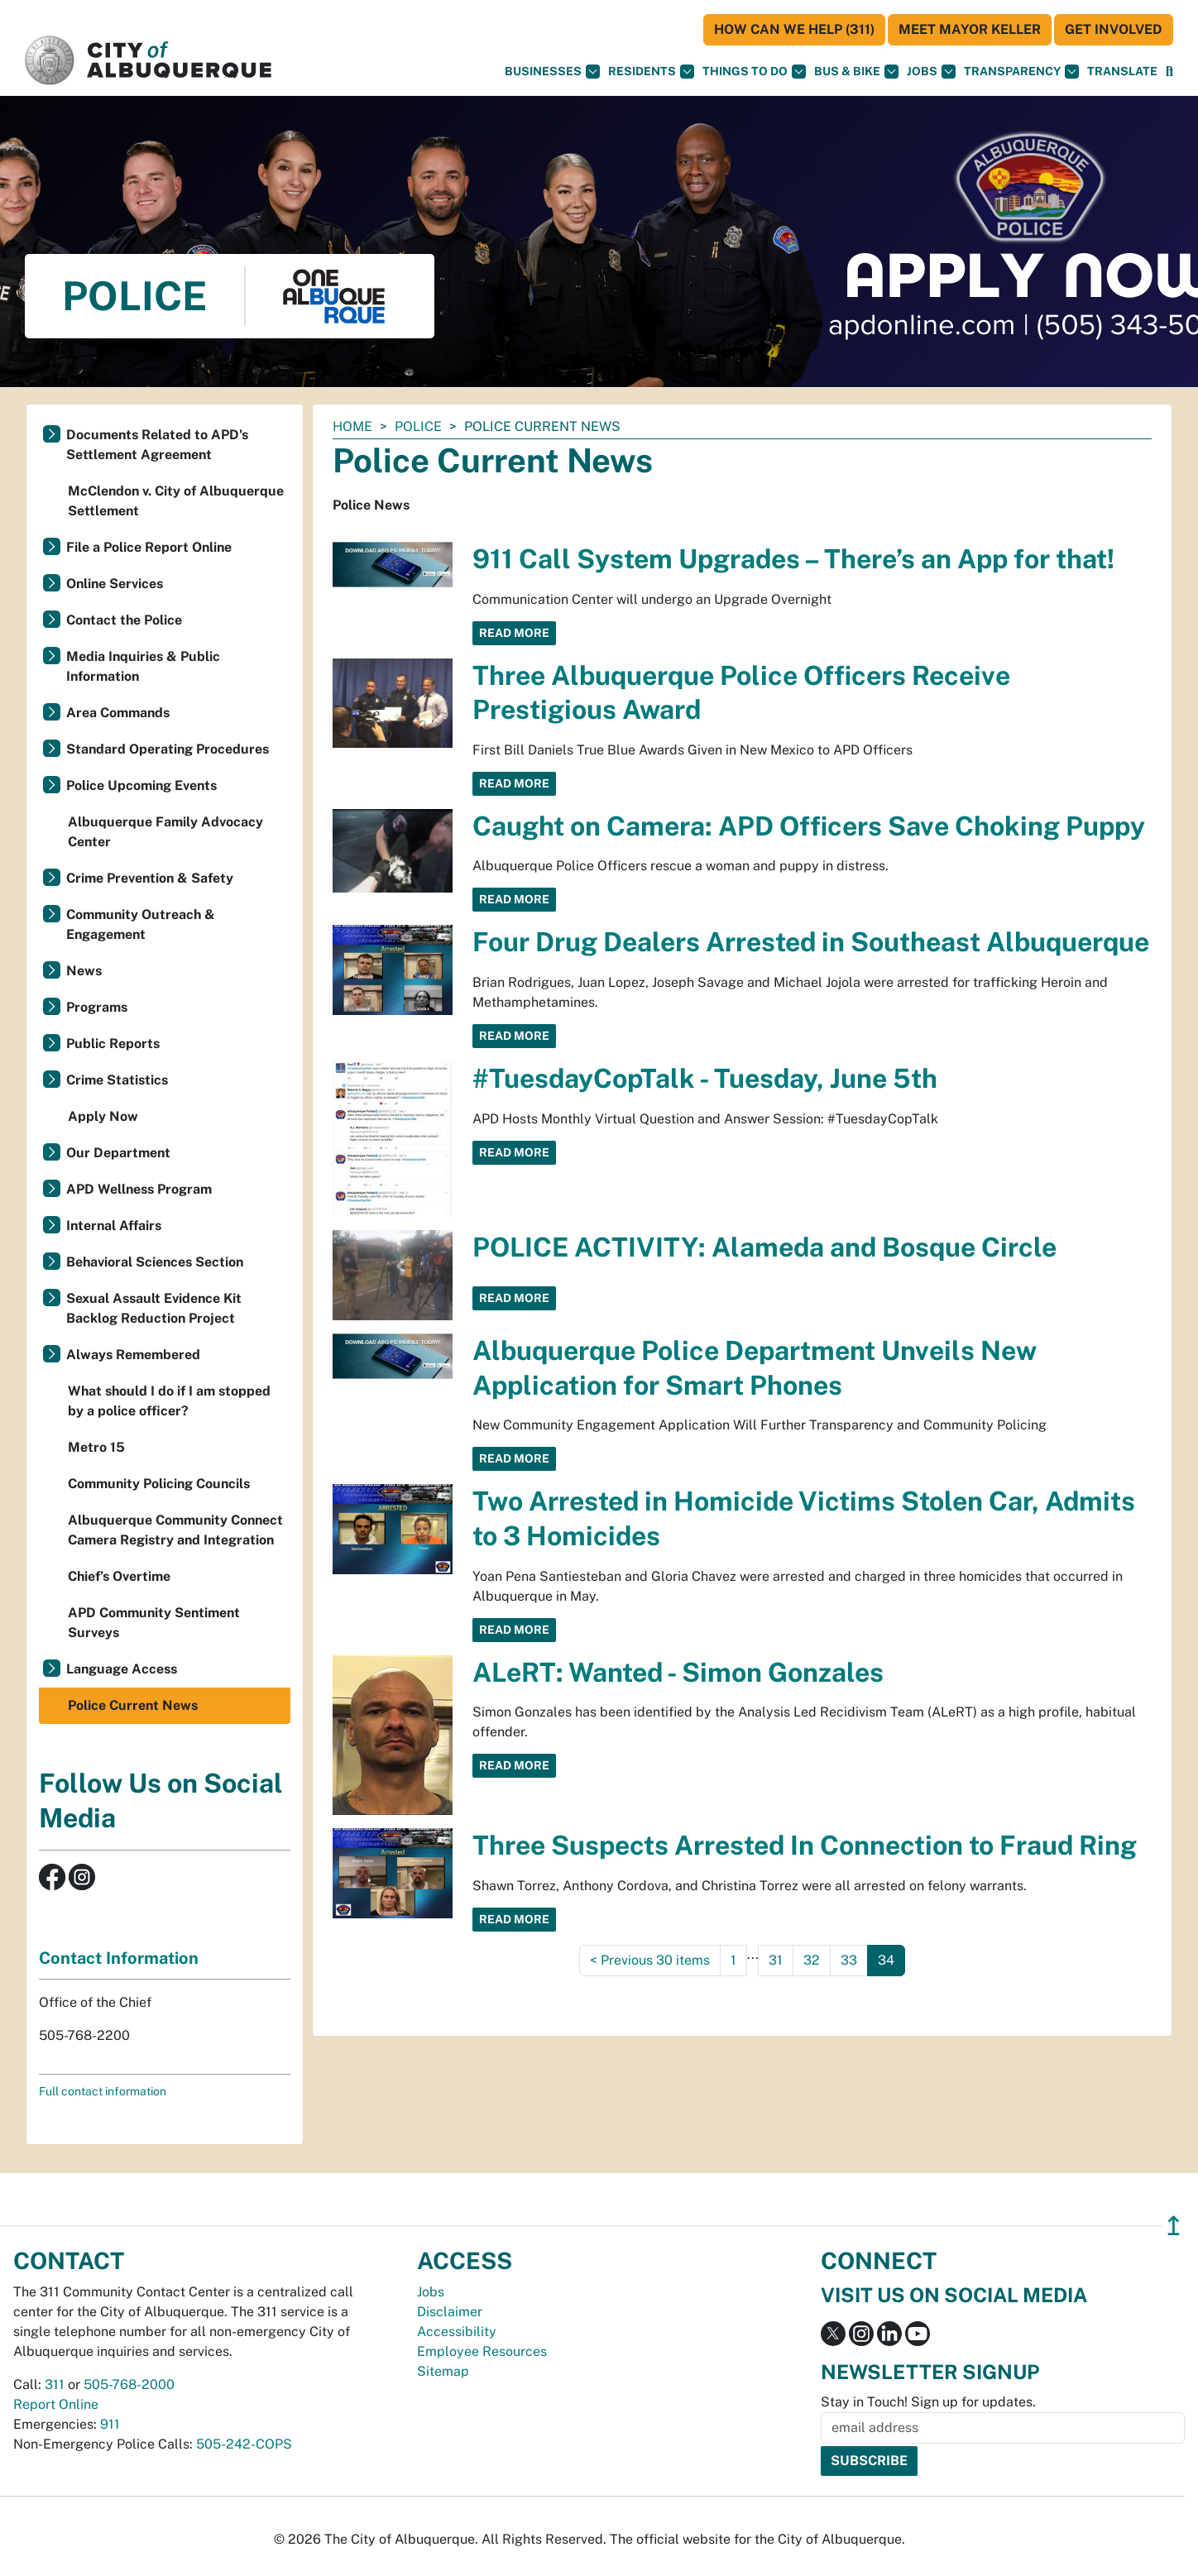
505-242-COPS (244, 2444)
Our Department (118, 1153)
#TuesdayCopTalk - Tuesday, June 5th (704, 1078)
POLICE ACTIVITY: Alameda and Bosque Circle (764, 1247)
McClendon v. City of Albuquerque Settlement (176, 501)
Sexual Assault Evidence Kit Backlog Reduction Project (154, 1308)
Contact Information (119, 1958)
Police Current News (133, 1705)
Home (352, 426)
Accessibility (456, 2331)
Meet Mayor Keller (969, 29)
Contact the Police (124, 620)
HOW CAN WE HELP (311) (794, 29)
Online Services (114, 583)
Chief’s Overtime (119, 1576)
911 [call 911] (110, 2424)
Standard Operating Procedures (167, 749)
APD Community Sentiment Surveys (154, 1622)
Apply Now (103, 1116)
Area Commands (118, 713)
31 (776, 1960)
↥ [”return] (1173, 2225)
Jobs (931, 72)
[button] (1122, 71)
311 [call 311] (55, 2384)
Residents (651, 72)
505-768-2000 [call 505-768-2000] (129, 2384)
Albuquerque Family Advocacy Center (165, 832)
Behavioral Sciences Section (154, 1262)
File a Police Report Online (149, 547)
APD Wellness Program (139, 1189)
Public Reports (113, 1043)
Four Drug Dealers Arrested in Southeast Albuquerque (810, 941)
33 (849, 1960)
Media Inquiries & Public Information (143, 666)
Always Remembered (133, 1354)
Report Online (55, 2404)
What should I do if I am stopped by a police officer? (169, 1401)
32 (811, 1960)
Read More (514, 632)
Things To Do (754, 72)
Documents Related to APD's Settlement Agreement (157, 444)
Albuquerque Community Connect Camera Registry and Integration (175, 1530)
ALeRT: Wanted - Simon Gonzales (678, 1672)
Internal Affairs (113, 1225)
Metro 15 (96, 1447)
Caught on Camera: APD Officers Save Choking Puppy (808, 826)
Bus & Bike (856, 72)
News (84, 971)
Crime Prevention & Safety (149, 878)
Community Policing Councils (159, 1483)
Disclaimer (449, 2312)
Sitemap (443, 2371)
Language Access (121, 1669)
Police (418, 426)
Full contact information (102, 2091)
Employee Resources (482, 2351)
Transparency (1021, 72)
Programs (96, 1007)
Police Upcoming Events (141, 785)
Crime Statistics (117, 1080)
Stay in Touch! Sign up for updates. (928, 2402)
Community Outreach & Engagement (140, 924)
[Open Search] (1169, 72)
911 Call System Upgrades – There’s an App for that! (793, 558)
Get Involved (1113, 29)
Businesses (552, 72)
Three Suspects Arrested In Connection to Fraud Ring (804, 1845)
